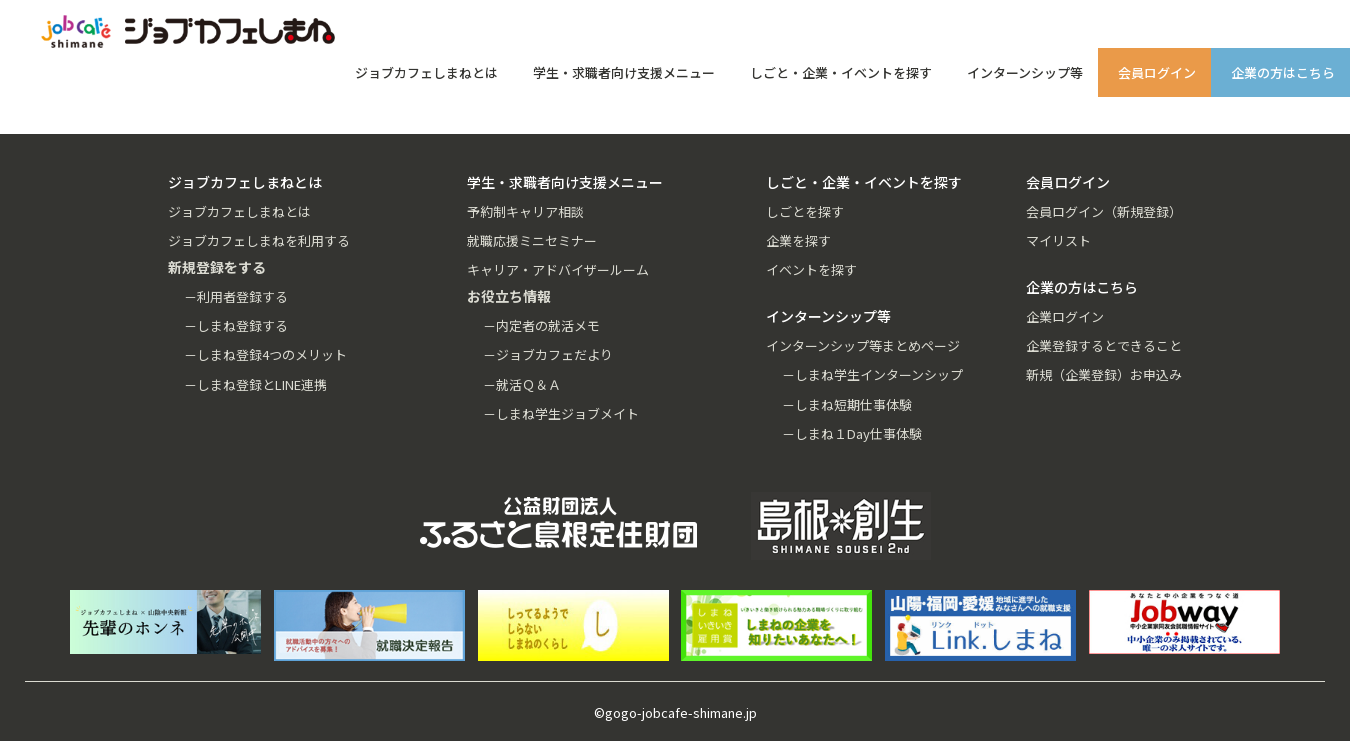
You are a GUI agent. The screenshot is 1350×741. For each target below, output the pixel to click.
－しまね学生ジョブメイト (561, 413)
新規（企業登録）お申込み (1104, 374)
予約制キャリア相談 (525, 211)
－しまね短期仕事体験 (847, 404)
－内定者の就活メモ (541, 325)
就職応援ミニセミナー (532, 240)
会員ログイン (1157, 72)
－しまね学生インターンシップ (872, 374)
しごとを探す (805, 211)
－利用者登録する (236, 296)
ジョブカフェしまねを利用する (259, 240)
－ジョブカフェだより (548, 354)
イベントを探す (811, 269)
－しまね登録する (236, 325)
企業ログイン (1065, 316)
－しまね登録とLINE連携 (255, 384)
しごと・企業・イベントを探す (841, 72)
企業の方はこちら (1283, 72)
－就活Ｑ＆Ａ (522, 384)
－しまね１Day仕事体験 (852, 433)
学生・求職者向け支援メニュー (624, 72)
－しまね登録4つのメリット (265, 354)
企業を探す (798, 240)
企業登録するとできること (1104, 345)
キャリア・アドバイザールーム (558, 269)
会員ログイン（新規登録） (1104, 211)
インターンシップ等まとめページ (863, 345)
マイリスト (1058, 240)
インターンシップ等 (1025, 72)
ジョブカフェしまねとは (426, 72)
